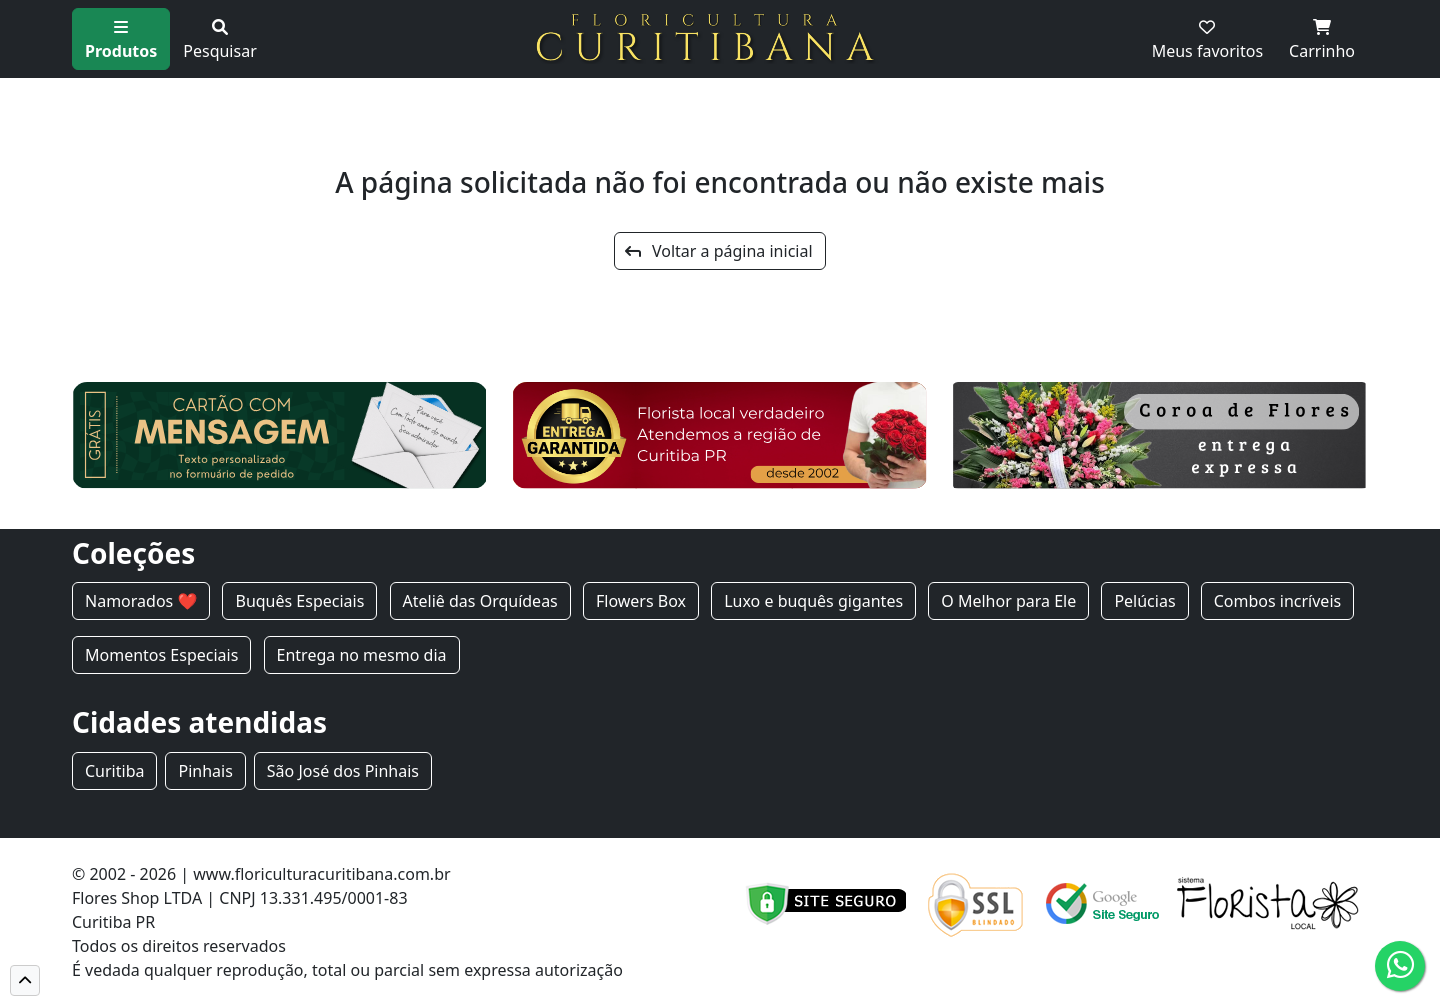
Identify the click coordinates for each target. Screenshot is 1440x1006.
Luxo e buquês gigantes (813, 601)
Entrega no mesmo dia (362, 655)
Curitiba (114, 771)
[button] (25, 980)
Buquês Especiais (299, 601)
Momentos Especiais (161, 655)
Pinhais (205, 771)
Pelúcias (1144, 601)
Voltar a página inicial (718, 251)
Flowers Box (641, 601)
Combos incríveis (1277, 601)
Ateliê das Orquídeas (480, 601)
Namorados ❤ (141, 601)
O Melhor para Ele (1008, 601)
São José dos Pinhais (343, 771)
